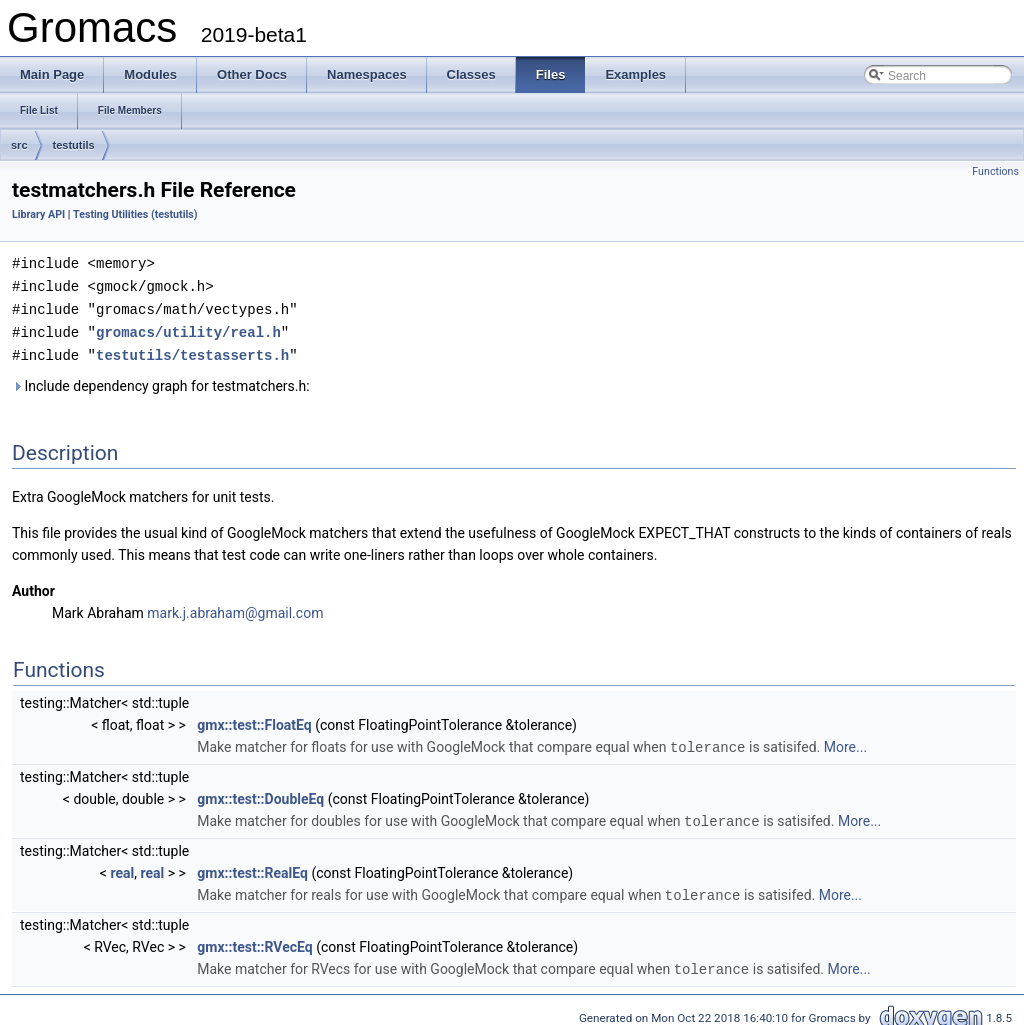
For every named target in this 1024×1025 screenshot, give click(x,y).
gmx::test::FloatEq (254, 720)
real (122, 866)
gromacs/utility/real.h (188, 328)
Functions (995, 171)
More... (845, 742)
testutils (74, 145)
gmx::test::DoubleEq (260, 793)
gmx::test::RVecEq (254, 939)
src (19, 145)
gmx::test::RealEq (252, 866)
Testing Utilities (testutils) (135, 214)
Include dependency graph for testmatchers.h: (161, 381)
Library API (38, 214)
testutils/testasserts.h (192, 350)
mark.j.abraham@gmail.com (235, 608)
